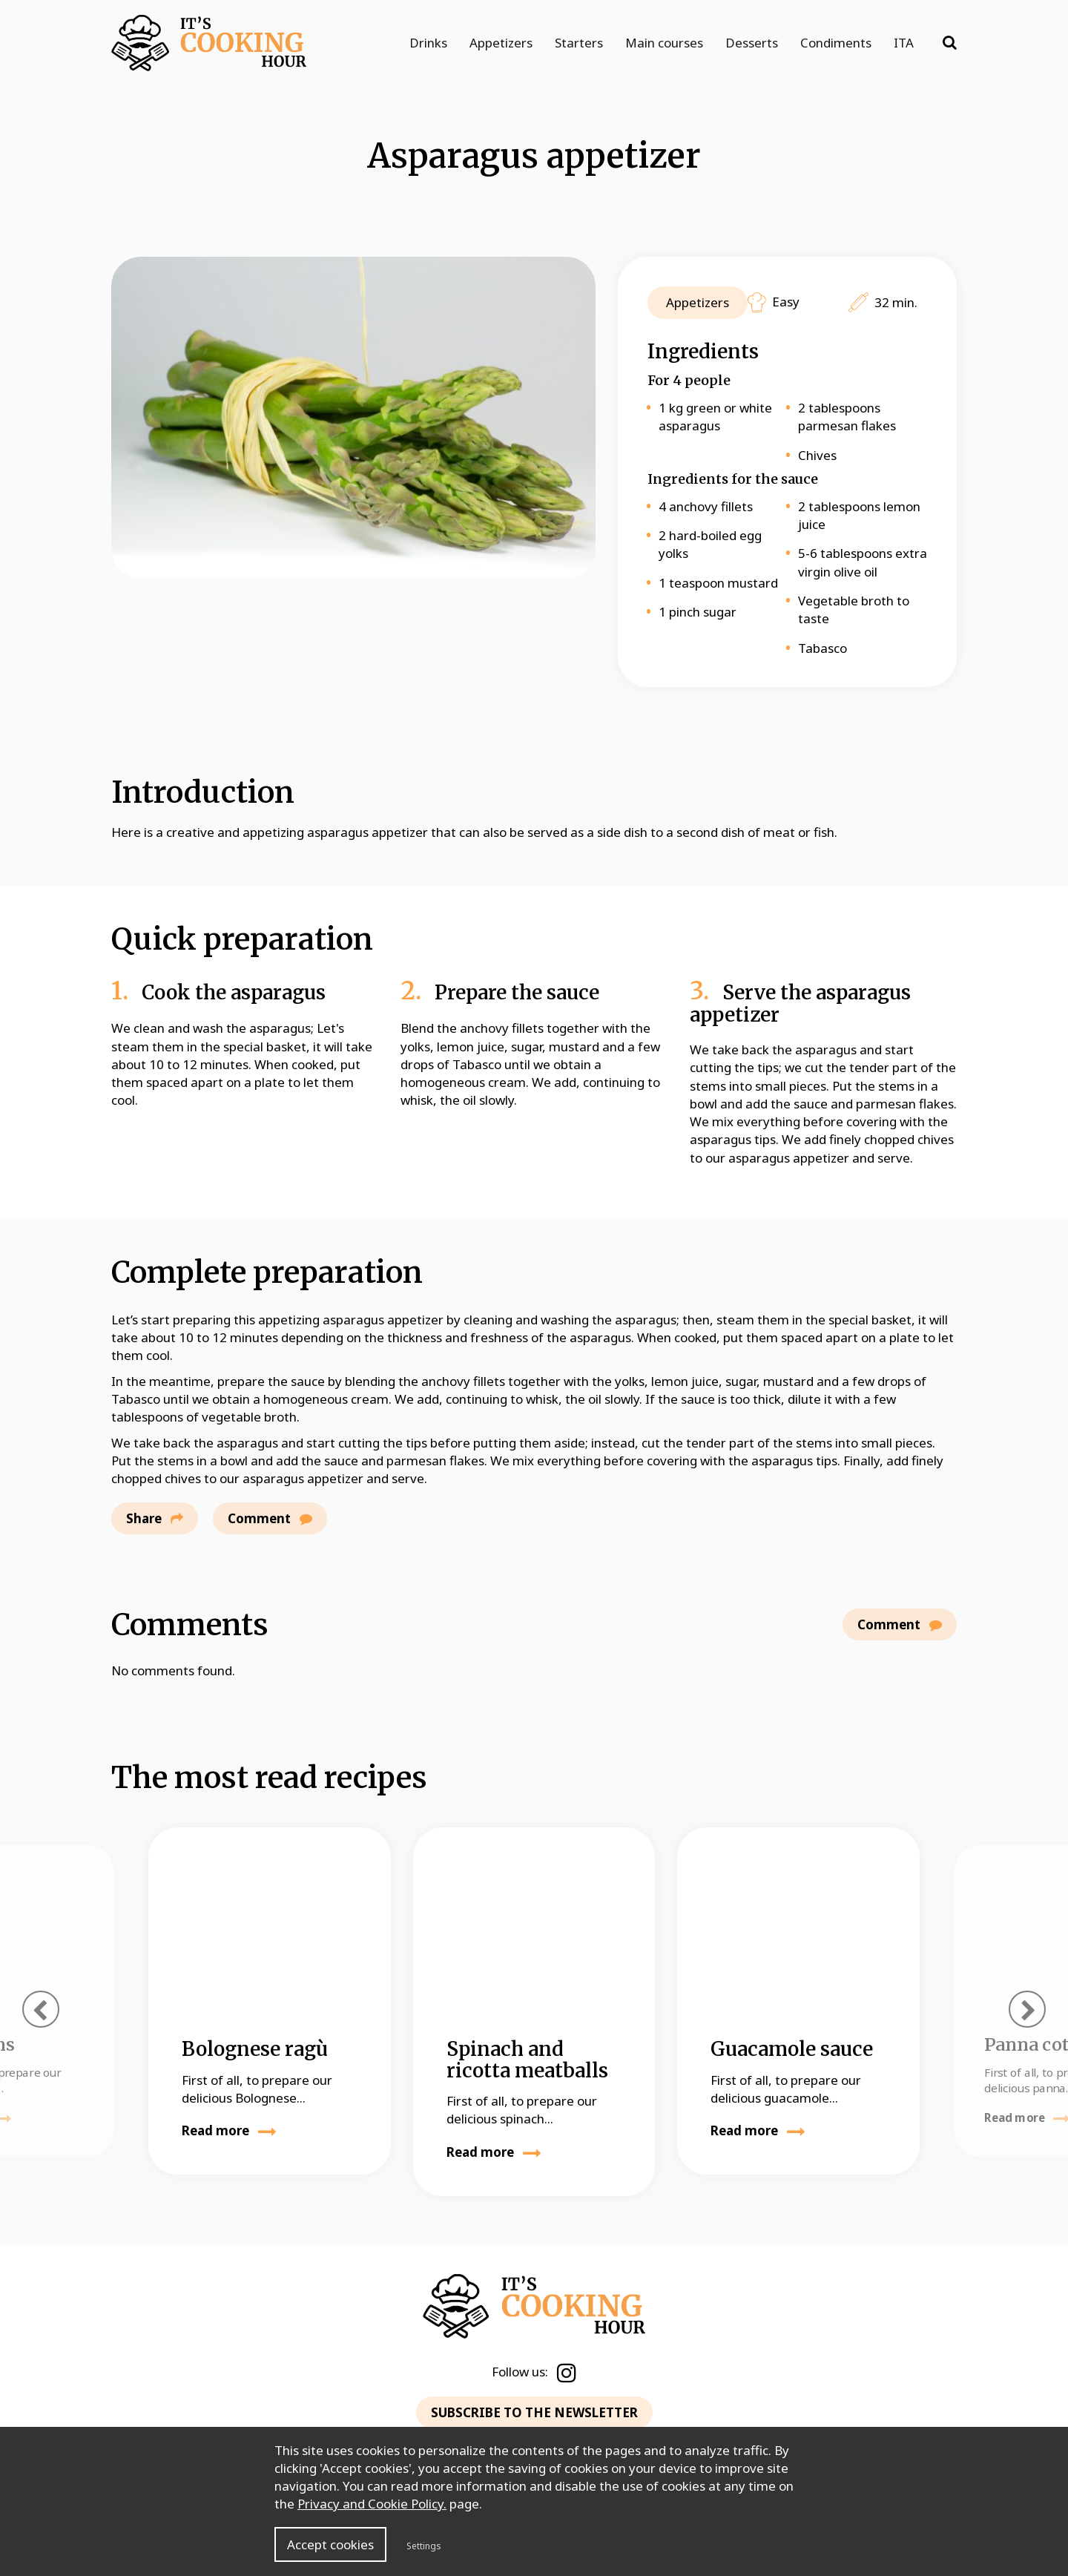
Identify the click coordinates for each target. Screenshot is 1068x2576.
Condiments (835, 42)
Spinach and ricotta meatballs (527, 2060)
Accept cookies (330, 2544)
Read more (229, 2130)
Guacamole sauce (792, 2049)
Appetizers (501, 42)
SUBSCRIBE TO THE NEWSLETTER (534, 2412)
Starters (579, 42)
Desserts (751, 42)
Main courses (664, 42)
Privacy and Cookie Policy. (371, 2503)
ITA (904, 42)
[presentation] (40, 2009)
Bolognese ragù (255, 2049)
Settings (423, 2546)
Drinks (428, 42)
